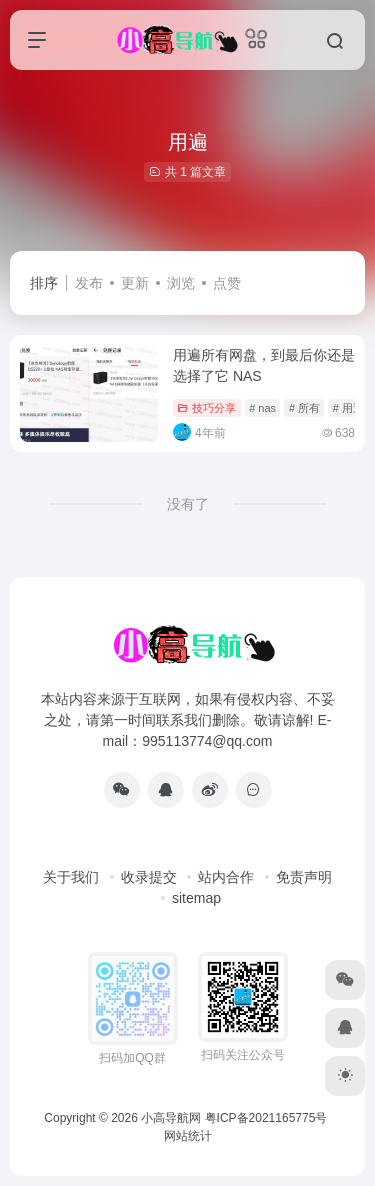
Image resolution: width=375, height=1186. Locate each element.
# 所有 (304, 408)
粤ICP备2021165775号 (266, 1118)
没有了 (188, 504)
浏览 (181, 283)
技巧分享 (206, 408)
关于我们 (71, 877)
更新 (135, 283)
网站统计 (188, 1136)
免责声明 (304, 877)
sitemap (196, 898)
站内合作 (226, 877)
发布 (89, 283)
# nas (262, 408)
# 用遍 (348, 408)
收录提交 (149, 877)
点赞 (227, 283)
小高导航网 (171, 1118)
